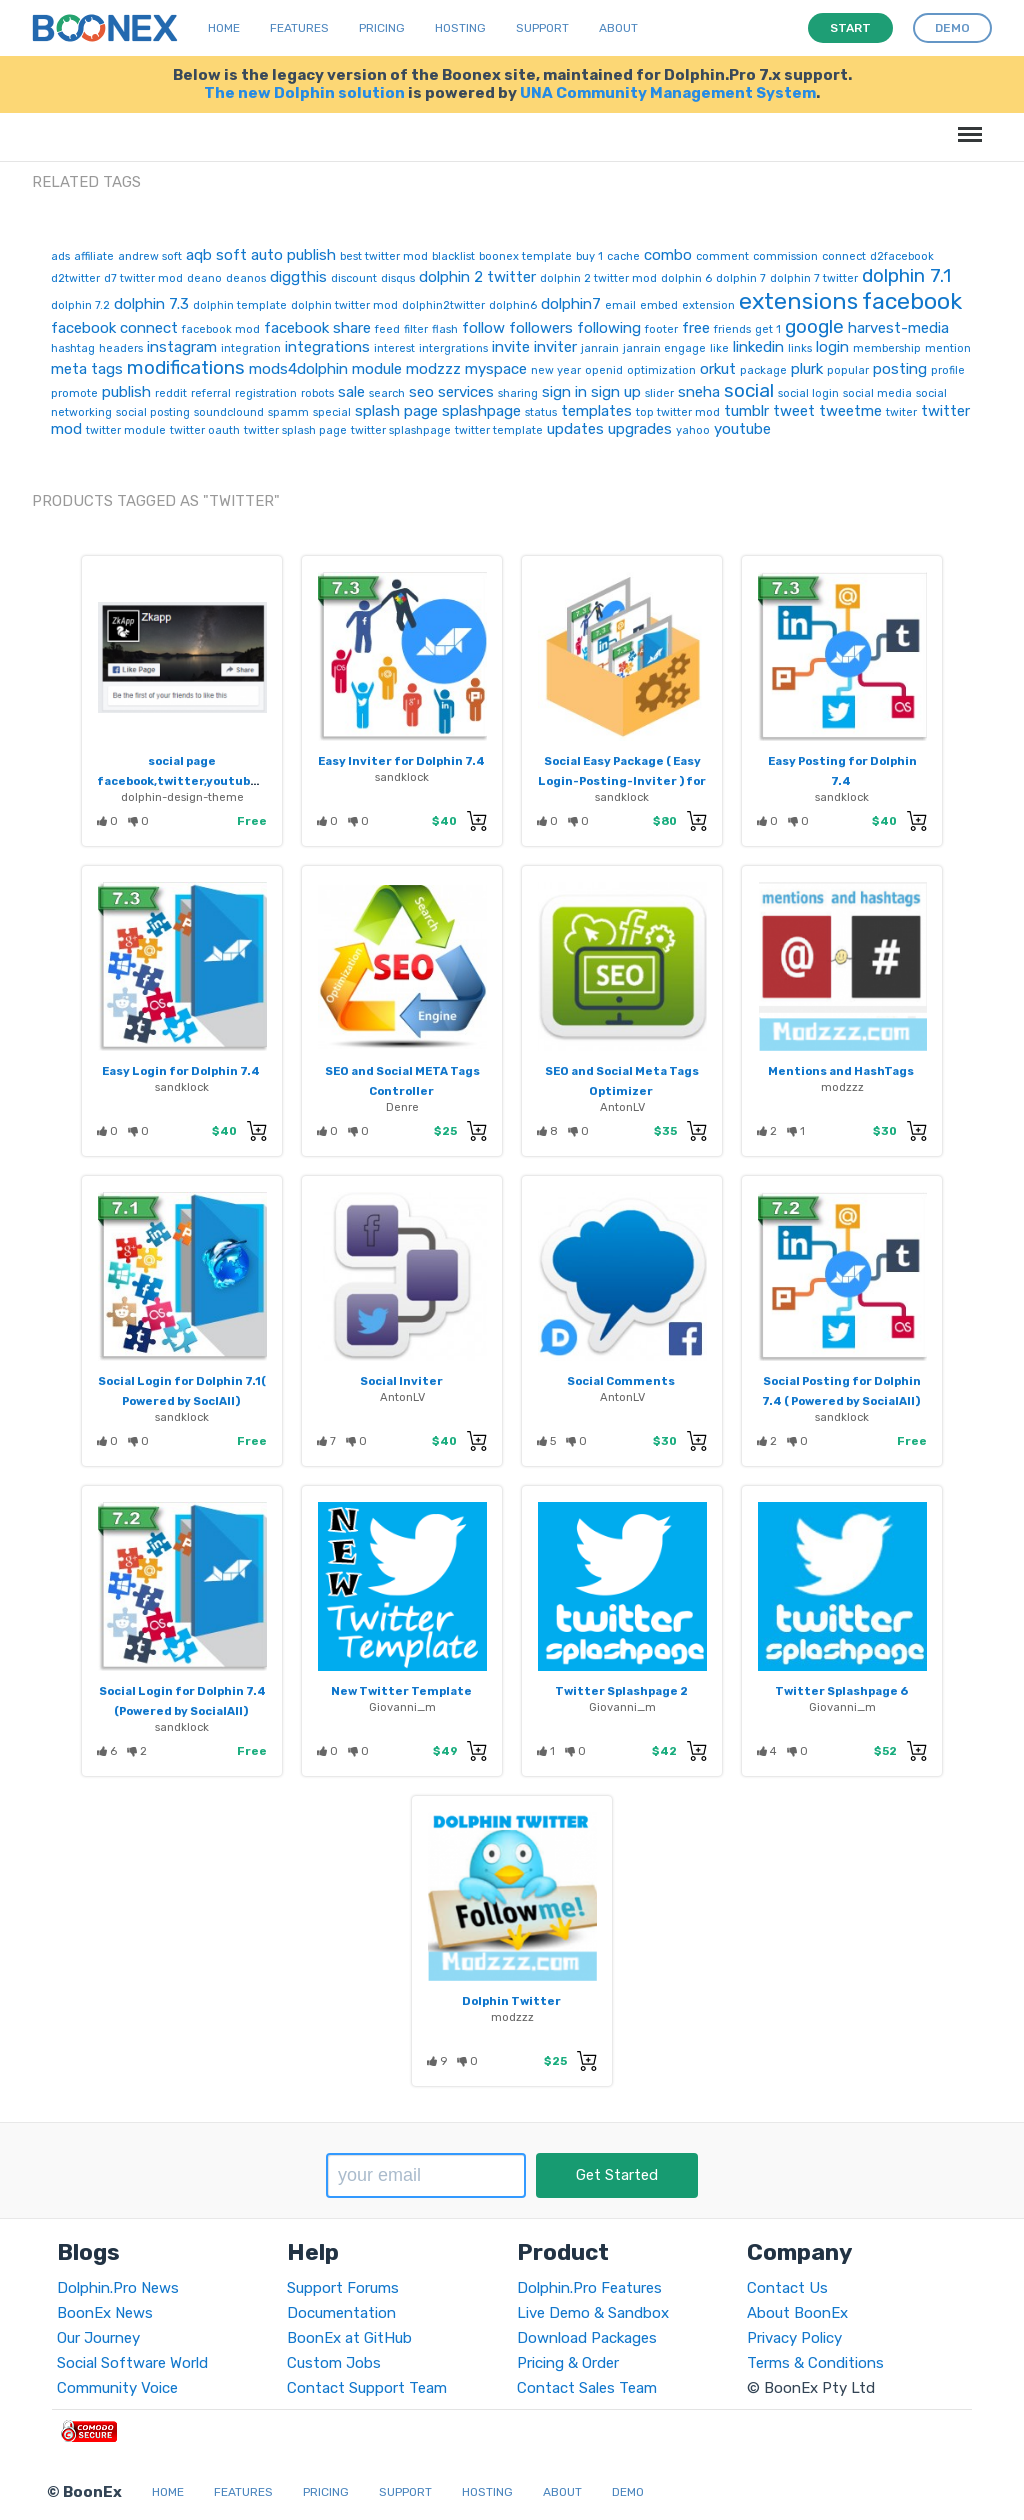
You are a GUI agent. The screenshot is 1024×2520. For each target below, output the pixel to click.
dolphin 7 (741, 278)
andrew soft (150, 256)
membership (887, 348)
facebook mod (221, 329)
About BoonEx (797, 2313)
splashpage (481, 411)
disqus (398, 278)
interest (394, 348)
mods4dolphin (298, 369)
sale (351, 392)
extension (708, 305)
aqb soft (216, 255)
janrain (600, 348)
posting (900, 369)
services (466, 392)
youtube (742, 429)
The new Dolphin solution (304, 93)
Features (299, 28)
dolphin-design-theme (182, 797)
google (814, 326)
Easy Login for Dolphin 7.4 (181, 1071)
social (749, 390)
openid (604, 370)
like (719, 348)
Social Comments (621, 1381)
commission (785, 256)
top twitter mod (678, 412)
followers (541, 328)
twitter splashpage (401, 430)
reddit (171, 393)
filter (416, 329)
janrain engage (664, 348)
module (377, 369)
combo (668, 255)
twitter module (126, 430)
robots (317, 393)
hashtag (73, 348)
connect (844, 256)
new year (556, 370)
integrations (327, 347)
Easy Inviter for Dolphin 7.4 (401, 761)
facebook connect (114, 328)
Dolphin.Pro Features (589, 2288)
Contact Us (787, 2288)
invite (511, 347)
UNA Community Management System (668, 93)
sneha (699, 392)
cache (623, 256)
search (387, 393)
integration (251, 348)
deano (204, 278)
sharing (518, 393)
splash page (396, 411)
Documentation (341, 2313)
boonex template (525, 256)
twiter (901, 412)
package (763, 370)
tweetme (850, 411)
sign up (616, 392)
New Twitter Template (401, 1691)
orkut (718, 369)
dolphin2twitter (443, 305)
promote (74, 393)
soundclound (229, 412)
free (696, 328)
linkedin (758, 347)
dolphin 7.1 (906, 275)
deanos (246, 278)
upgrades (640, 429)
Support (542, 28)
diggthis (298, 277)
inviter (555, 347)
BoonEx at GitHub (349, 2338)
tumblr (746, 411)
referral (211, 393)
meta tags (87, 369)
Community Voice (117, 2388)
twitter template (499, 430)
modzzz (433, 369)
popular (848, 370)
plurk (807, 369)
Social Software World (132, 2363)
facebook (912, 301)
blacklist (453, 256)
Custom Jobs (334, 2363)
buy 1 (589, 256)
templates (596, 411)
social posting (153, 412)
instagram (182, 347)
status (541, 412)
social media (877, 393)
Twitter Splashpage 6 (841, 1691)
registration (266, 393)
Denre (402, 1107)
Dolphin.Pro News (118, 2288)
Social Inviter (401, 1381)
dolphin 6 (686, 278)
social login (808, 393)
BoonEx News (105, 2313)
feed (387, 329)
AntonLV (622, 1107)
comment (722, 256)
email (620, 305)
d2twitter (75, 278)
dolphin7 (571, 304)
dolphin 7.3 (151, 304)
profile (948, 370)
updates (575, 429)
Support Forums (343, 2288)
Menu (966, 124)
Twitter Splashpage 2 (621, 1691)
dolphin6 (513, 305)
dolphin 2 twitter (477, 277)
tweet (794, 411)
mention (948, 348)
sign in (564, 392)
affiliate (94, 256)
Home (224, 28)
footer (661, 329)
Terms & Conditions (815, 2363)
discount (354, 278)
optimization (661, 370)
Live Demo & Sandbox (593, 2313)
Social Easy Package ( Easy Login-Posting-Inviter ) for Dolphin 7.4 (622, 781)
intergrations (453, 348)
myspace (496, 369)
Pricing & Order (568, 2363)
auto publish (293, 255)
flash (445, 329)
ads (60, 256)
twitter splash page (295, 430)
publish (126, 392)
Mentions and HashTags (841, 1071)
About (618, 28)
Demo (628, 2492)
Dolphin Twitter (511, 2001)
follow (483, 328)
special (332, 412)
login (832, 347)
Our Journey (98, 2338)
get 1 (768, 329)
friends (732, 329)
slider (659, 393)
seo (421, 392)
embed (659, 305)
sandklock (402, 777)
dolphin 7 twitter (814, 278)
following (609, 328)
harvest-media (898, 328)
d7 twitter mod (143, 278)
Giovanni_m (402, 1707)
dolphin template (240, 305)
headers (121, 348)
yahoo (693, 430)
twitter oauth (205, 430)
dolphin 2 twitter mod (598, 278)
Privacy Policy (794, 2338)
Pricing (382, 28)
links (800, 348)
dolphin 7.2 (80, 305)
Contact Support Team (367, 2388)
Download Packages (587, 2338)
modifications (186, 367)
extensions (798, 301)
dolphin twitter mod (344, 305)
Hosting (460, 28)
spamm (288, 412)
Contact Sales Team (587, 2388)
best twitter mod (384, 256)
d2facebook (902, 256)
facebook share (317, 328)
